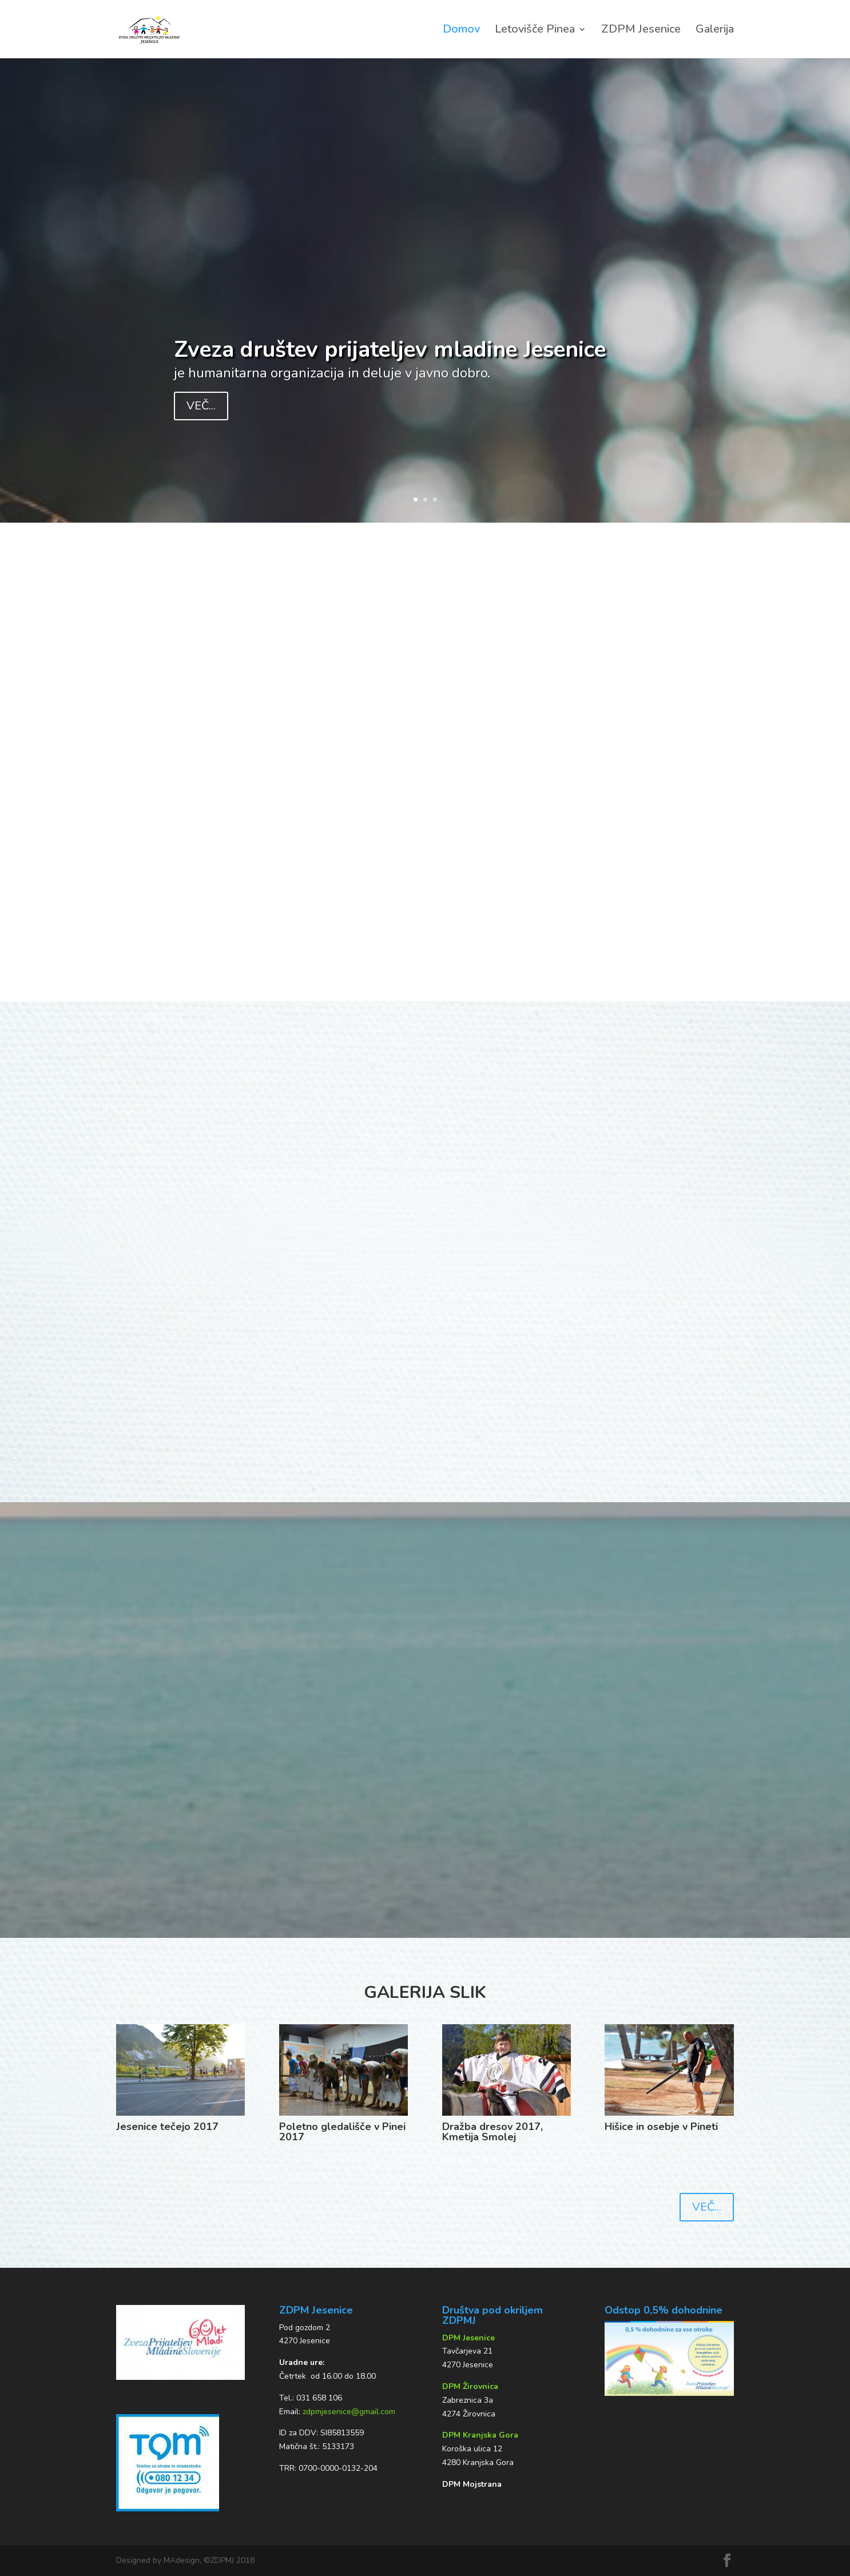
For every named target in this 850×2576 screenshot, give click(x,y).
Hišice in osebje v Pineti (661, 2126)
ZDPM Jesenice (641, 31)
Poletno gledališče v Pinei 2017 (342, 2132)
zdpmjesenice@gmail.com (349, 2411)
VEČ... (201, 405)
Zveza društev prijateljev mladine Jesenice (390, 350)
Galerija (715, 31)
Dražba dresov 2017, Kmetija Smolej (492, 2132)
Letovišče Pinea (535, 31)
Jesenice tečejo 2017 (167, 2126)
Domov (461, 31)
